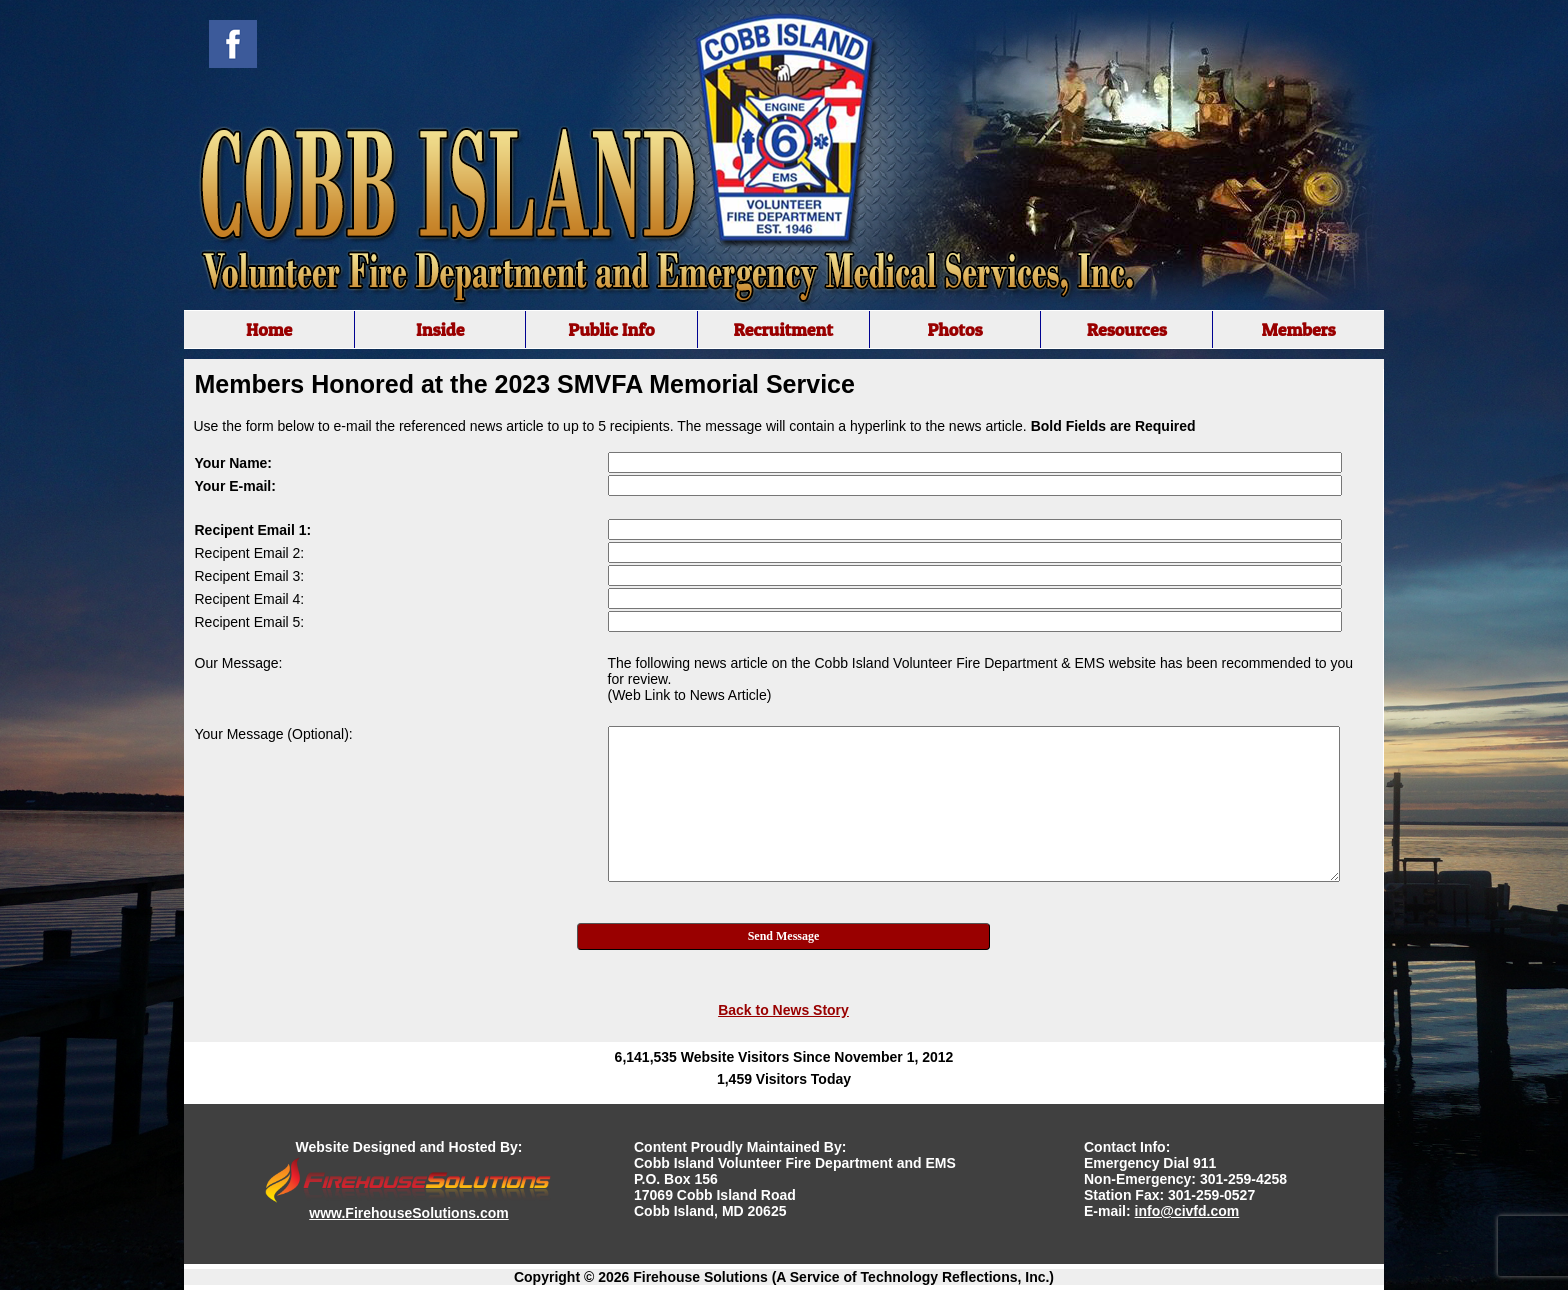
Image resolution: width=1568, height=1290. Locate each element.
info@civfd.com (1187, 1211)
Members (1298, 329)
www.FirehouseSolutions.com (408, 1213)
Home (269, 329)
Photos (954, 329)
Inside (440, 329)
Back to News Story (783, 1010)
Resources (1127, 329)
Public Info (611, 329)
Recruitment (783, 329)
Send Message (784, 936)
